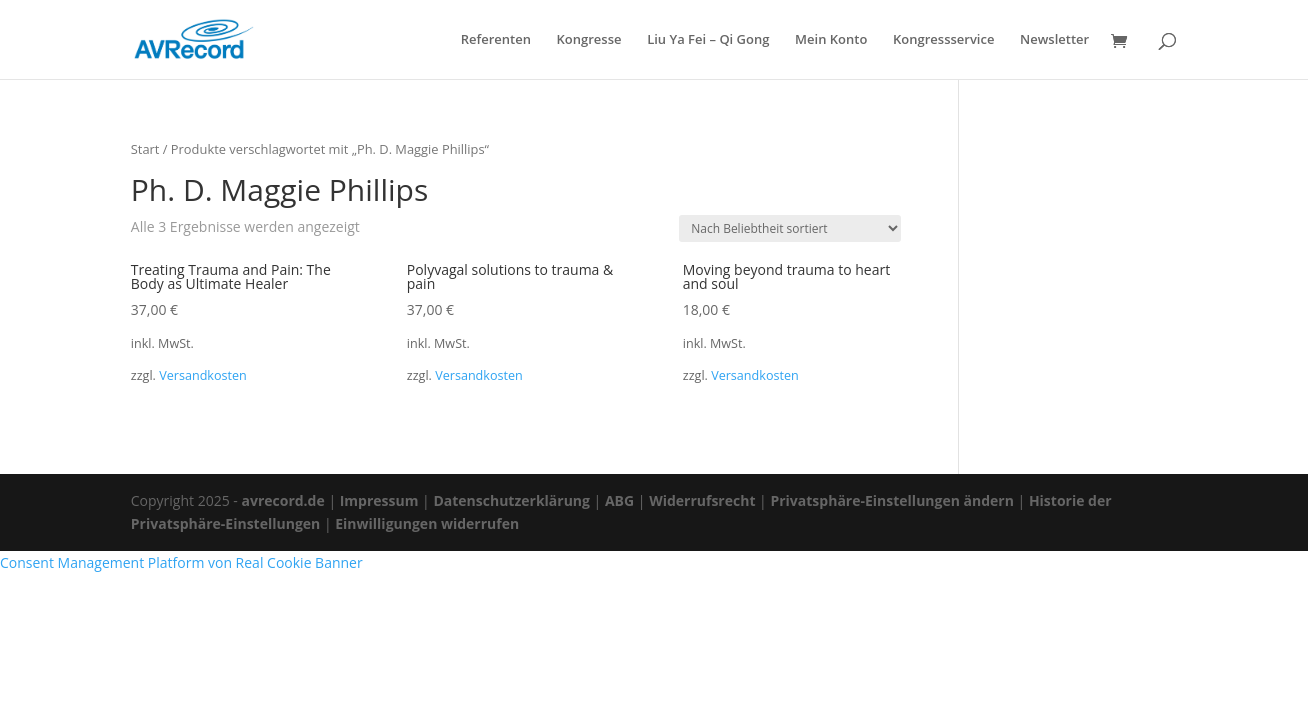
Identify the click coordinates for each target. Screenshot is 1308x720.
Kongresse (589, 40)
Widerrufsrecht (702, 500)
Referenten (496, 40)
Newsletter (1054, 40)
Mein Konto (831, 40)
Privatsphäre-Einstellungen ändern (891, 500)
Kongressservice (943, 40)
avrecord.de (282, 500)
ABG (619, 500)
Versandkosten (203, 375)
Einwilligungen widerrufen (427, 523)
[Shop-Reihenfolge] (790, 228)
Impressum (379, 500)
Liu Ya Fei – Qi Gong (708, 40)
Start (145, 149)
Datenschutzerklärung (511, 500)
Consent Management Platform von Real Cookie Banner (181, 562)
